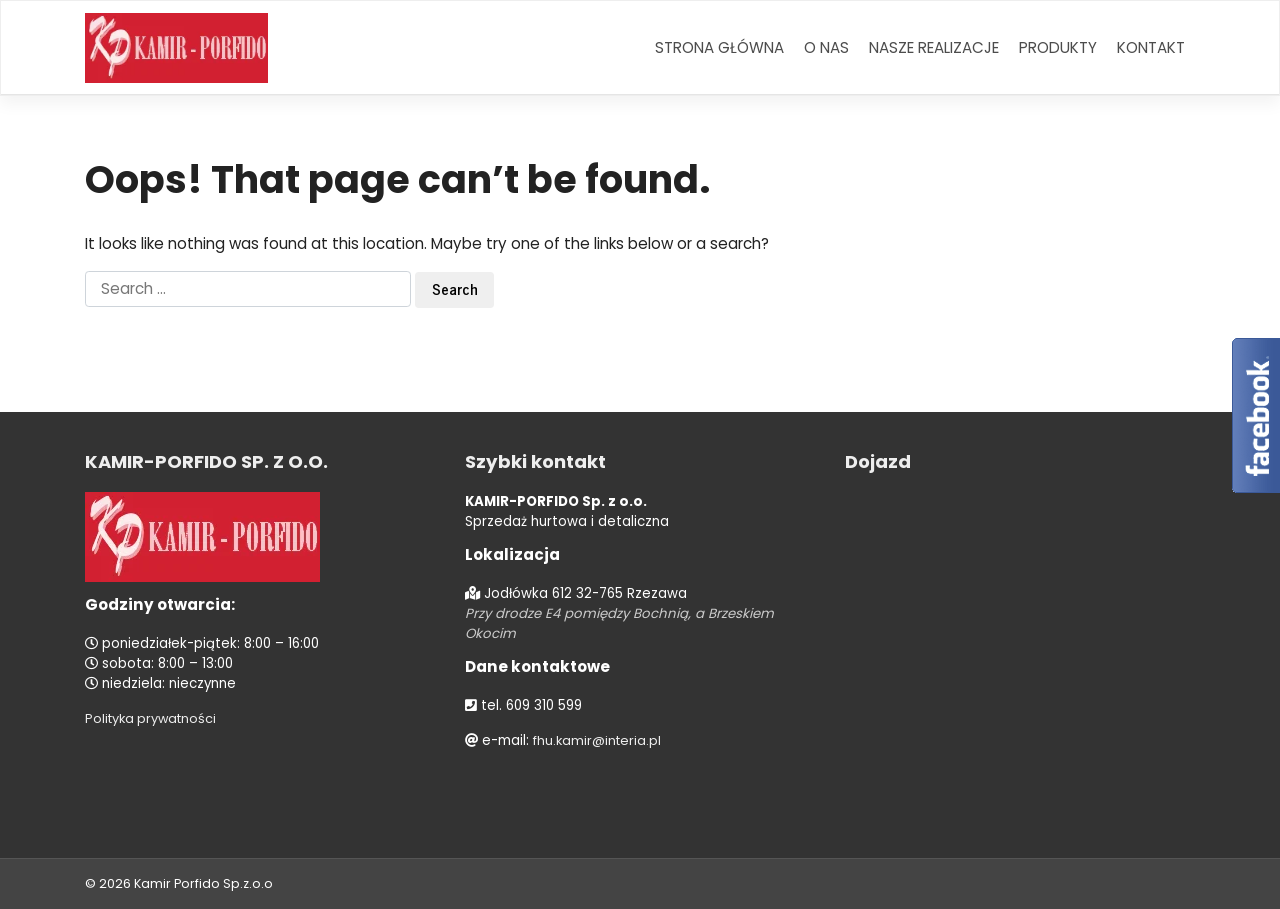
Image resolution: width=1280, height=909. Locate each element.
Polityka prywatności (154, 718)
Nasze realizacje (934, 47)
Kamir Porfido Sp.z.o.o (205, 883)
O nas (826, 47)
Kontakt (1151, 47)
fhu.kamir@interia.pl (599, 740)
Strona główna (719, 47)
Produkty (1058, 47)
